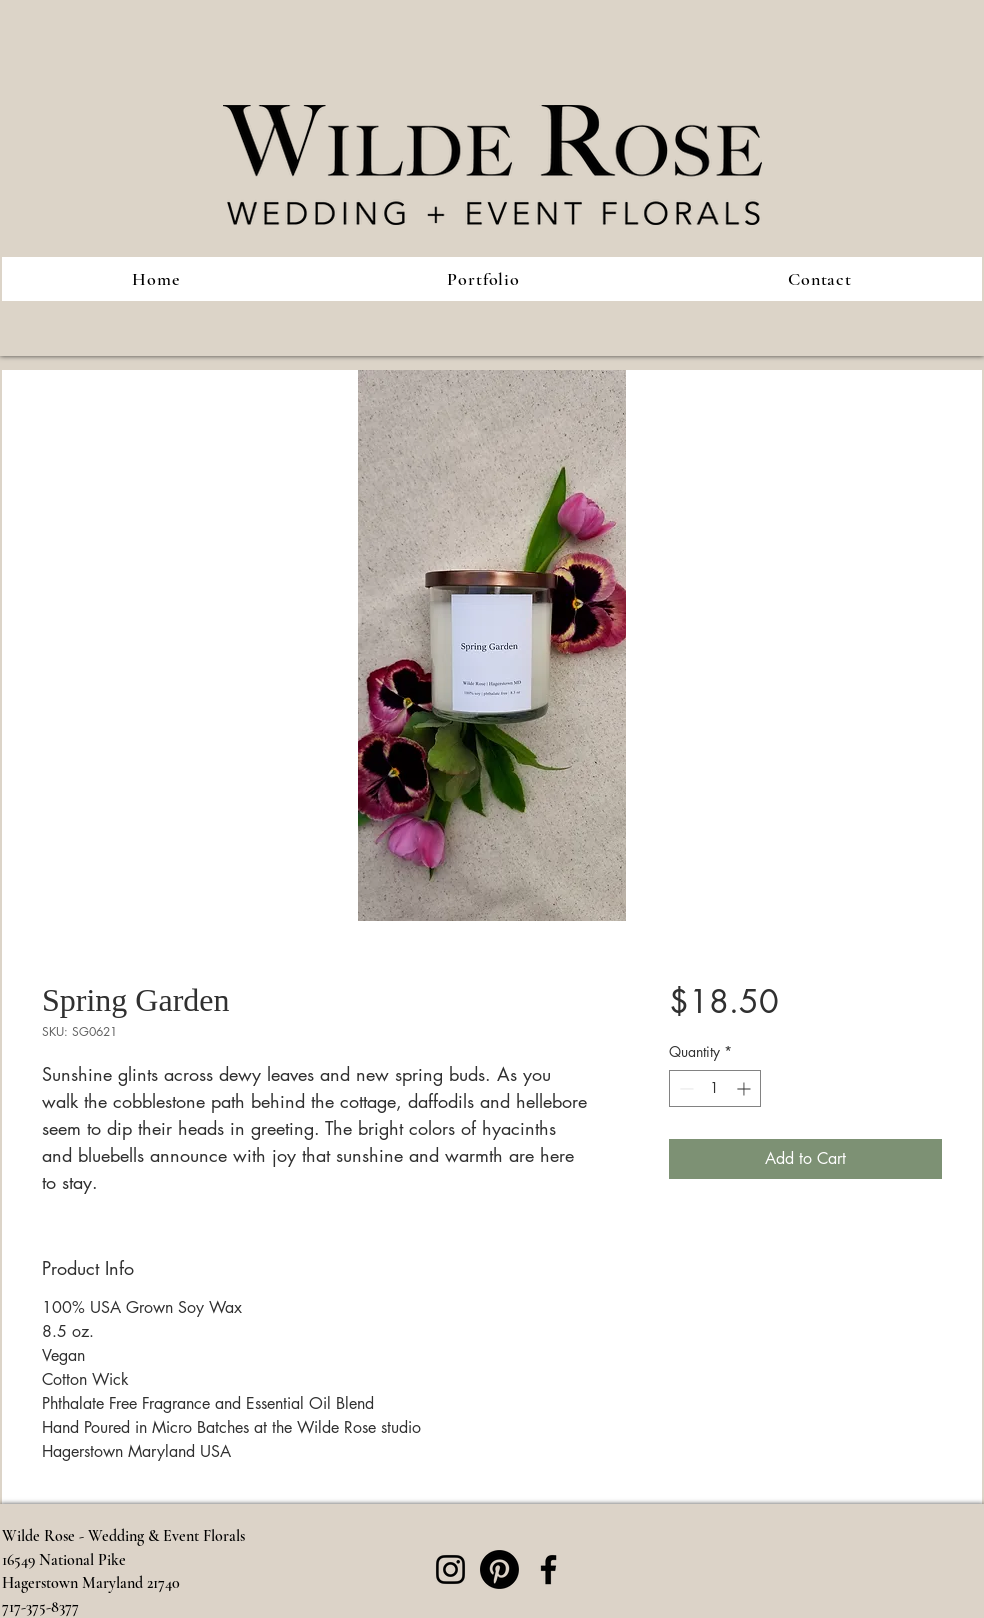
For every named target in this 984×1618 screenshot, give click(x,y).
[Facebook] (548, 1569)
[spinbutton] (715, 1088)
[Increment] (745, 1088)
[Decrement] (684, 1088)
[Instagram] (450, 1569)
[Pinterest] (499, 1569)
